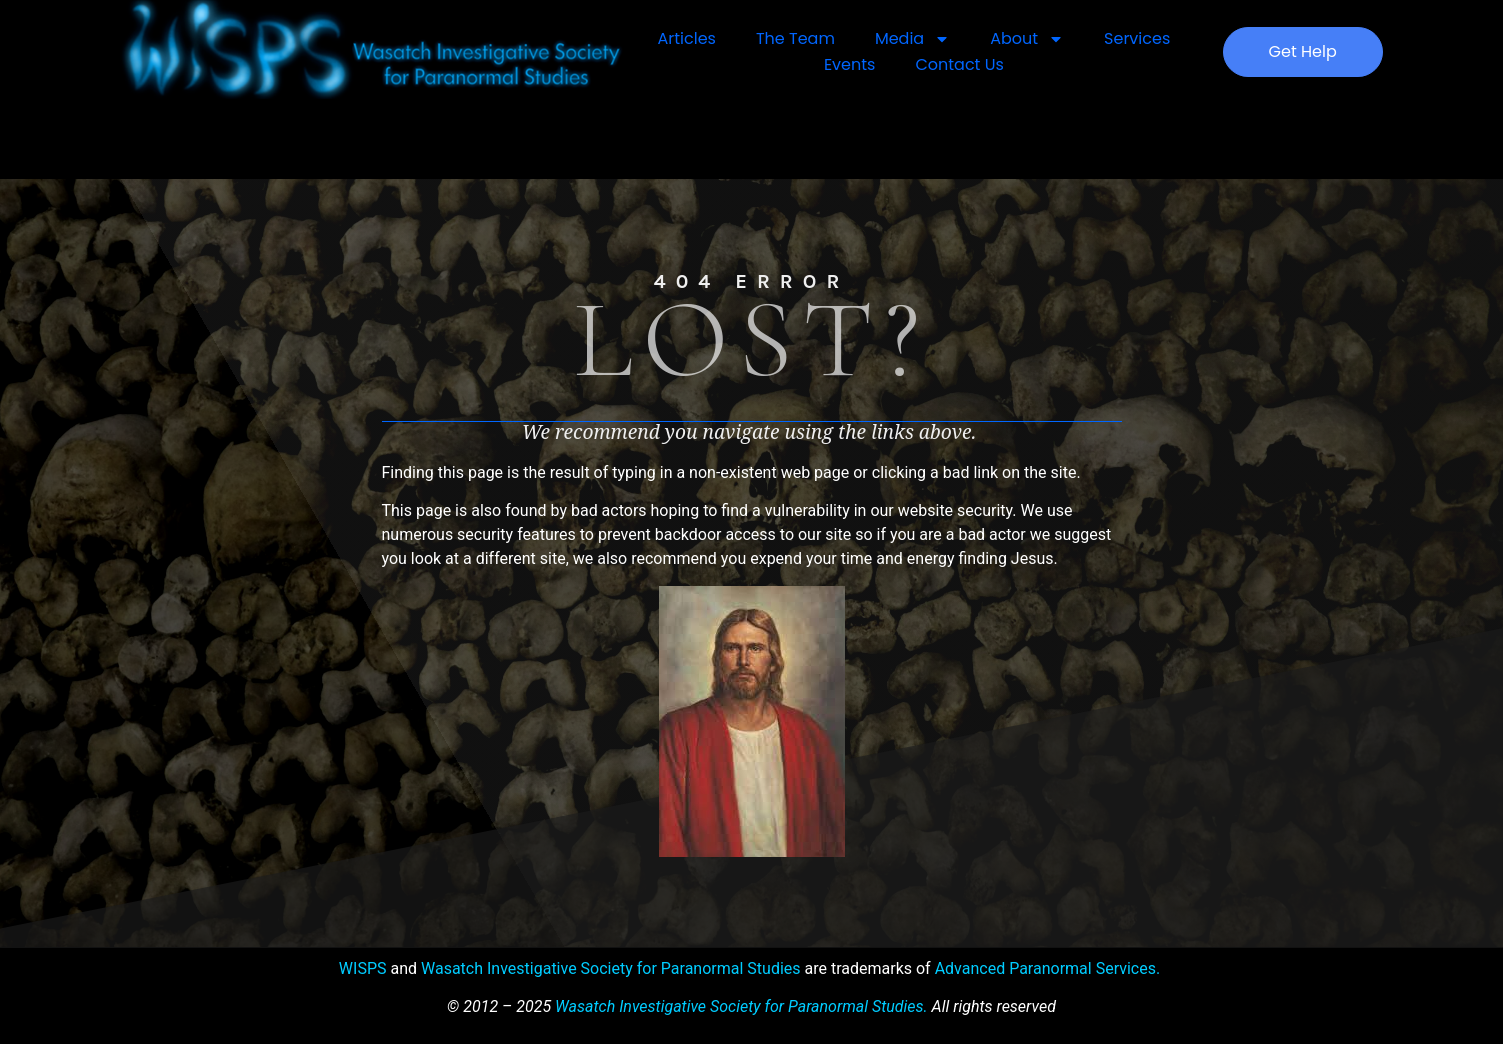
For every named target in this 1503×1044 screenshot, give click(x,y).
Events (850, 64)
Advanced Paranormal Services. (1048, 968)
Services (1137, 38)
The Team (795, 38)
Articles (687, 38)
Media (912, 39)
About (1027, 39)
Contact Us (959, 64)
